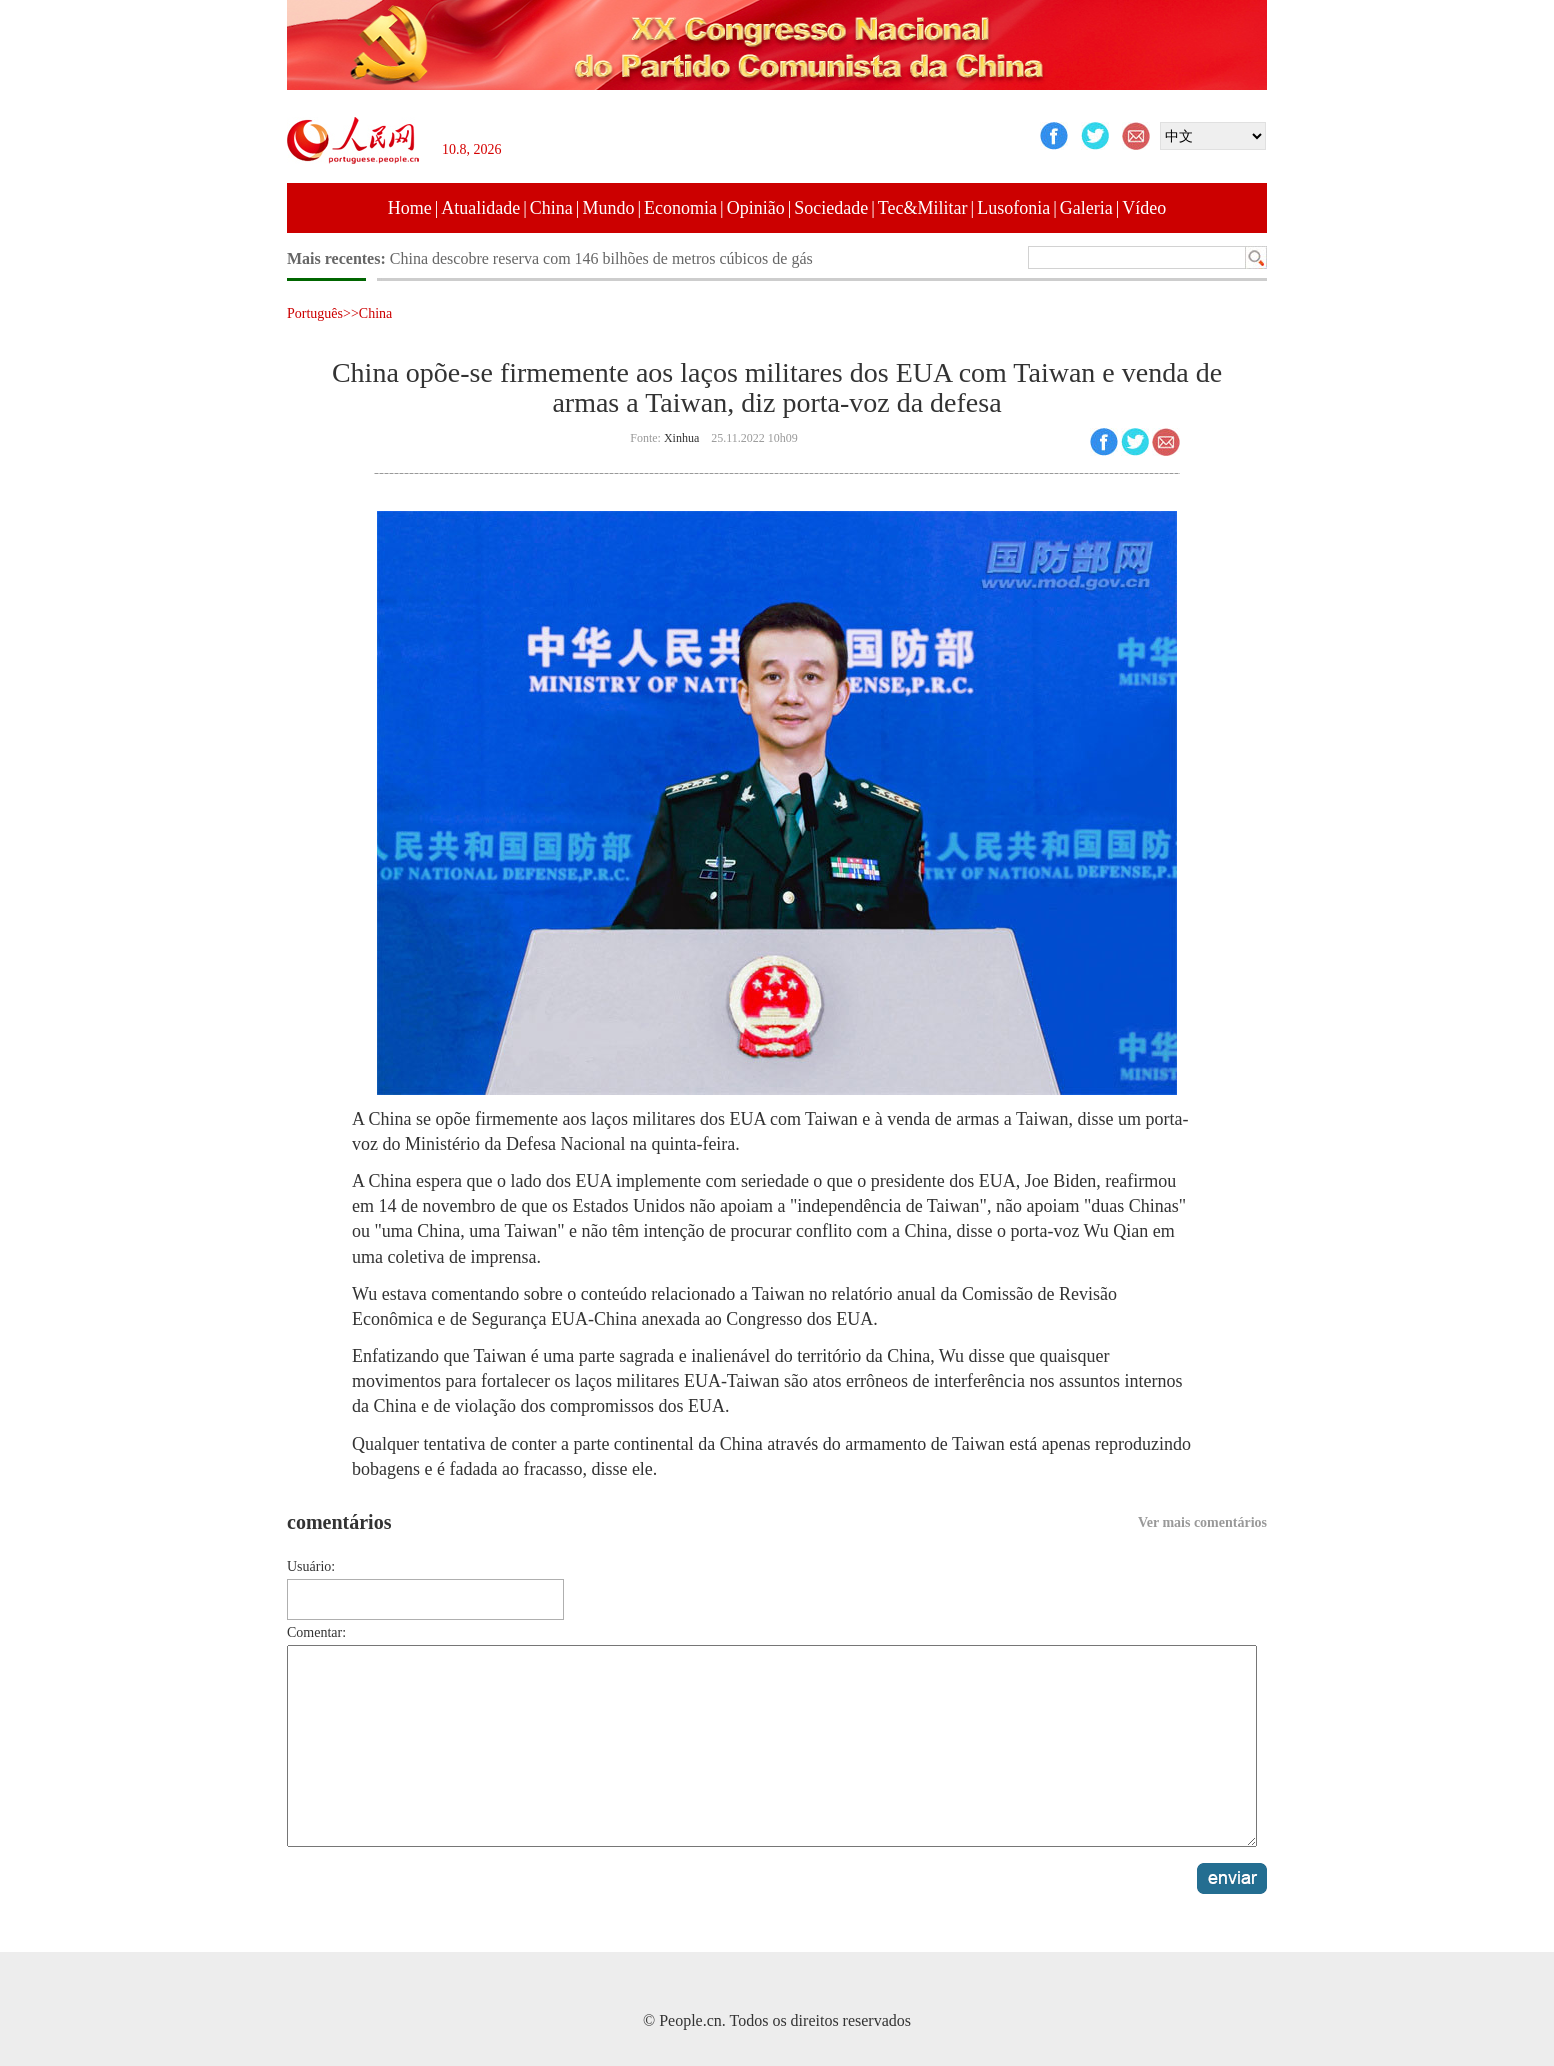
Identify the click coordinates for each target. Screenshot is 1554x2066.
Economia (680, 208)
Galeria (1086, 208)
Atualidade (480, 208)
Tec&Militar (923, 208)
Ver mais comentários (1202, 1522)
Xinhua (681, 438)
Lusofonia (1013, 208)
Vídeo (1144, 208)
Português (315, 313)
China (551, 208)
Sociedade (831, 208)
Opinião (756, 208)
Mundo (608, 208)
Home (410, 208)
